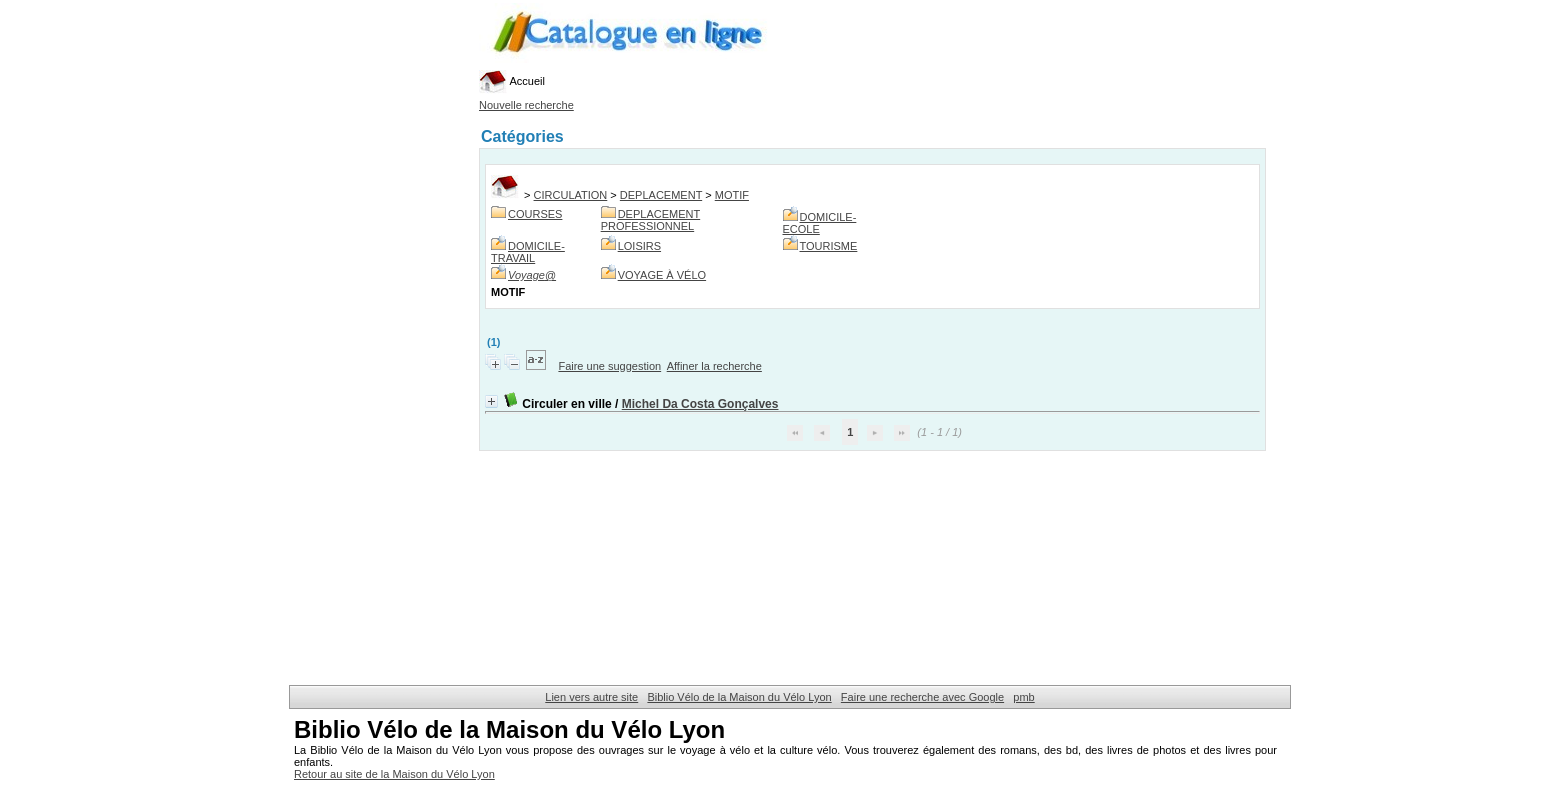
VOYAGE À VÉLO (662, 275)
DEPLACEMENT (661, 195)
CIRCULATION (571, 195)
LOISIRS (639, 246)
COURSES (535, 214)
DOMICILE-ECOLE (820, 223)
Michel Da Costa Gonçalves (700, 404)
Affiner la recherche (714, 366)
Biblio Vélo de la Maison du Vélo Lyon (739, 697)
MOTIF (732, 195)
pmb (1023, 697)
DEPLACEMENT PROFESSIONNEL (651, 220)
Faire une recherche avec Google (922, 697)
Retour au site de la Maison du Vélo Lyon (394, 774)
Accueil (512, 81)
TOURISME (829, 246)
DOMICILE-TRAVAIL (528, 252)
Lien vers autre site (591, 697)
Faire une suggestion (609, 366)
